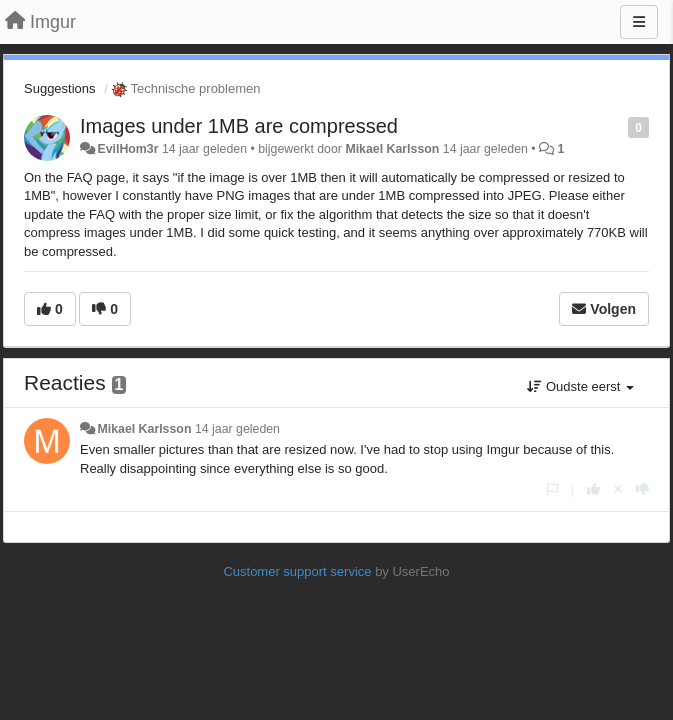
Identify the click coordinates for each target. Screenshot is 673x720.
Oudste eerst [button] (580, 386)
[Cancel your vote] (618, 489)
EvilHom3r (127, 149)
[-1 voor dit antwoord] (642, 489)
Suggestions (60, 88)
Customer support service (297, 571)
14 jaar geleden (237, 429)
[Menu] (639, 22)
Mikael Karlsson (392, 149)
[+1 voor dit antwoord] (593, 489)
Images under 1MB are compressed (239, 126)
